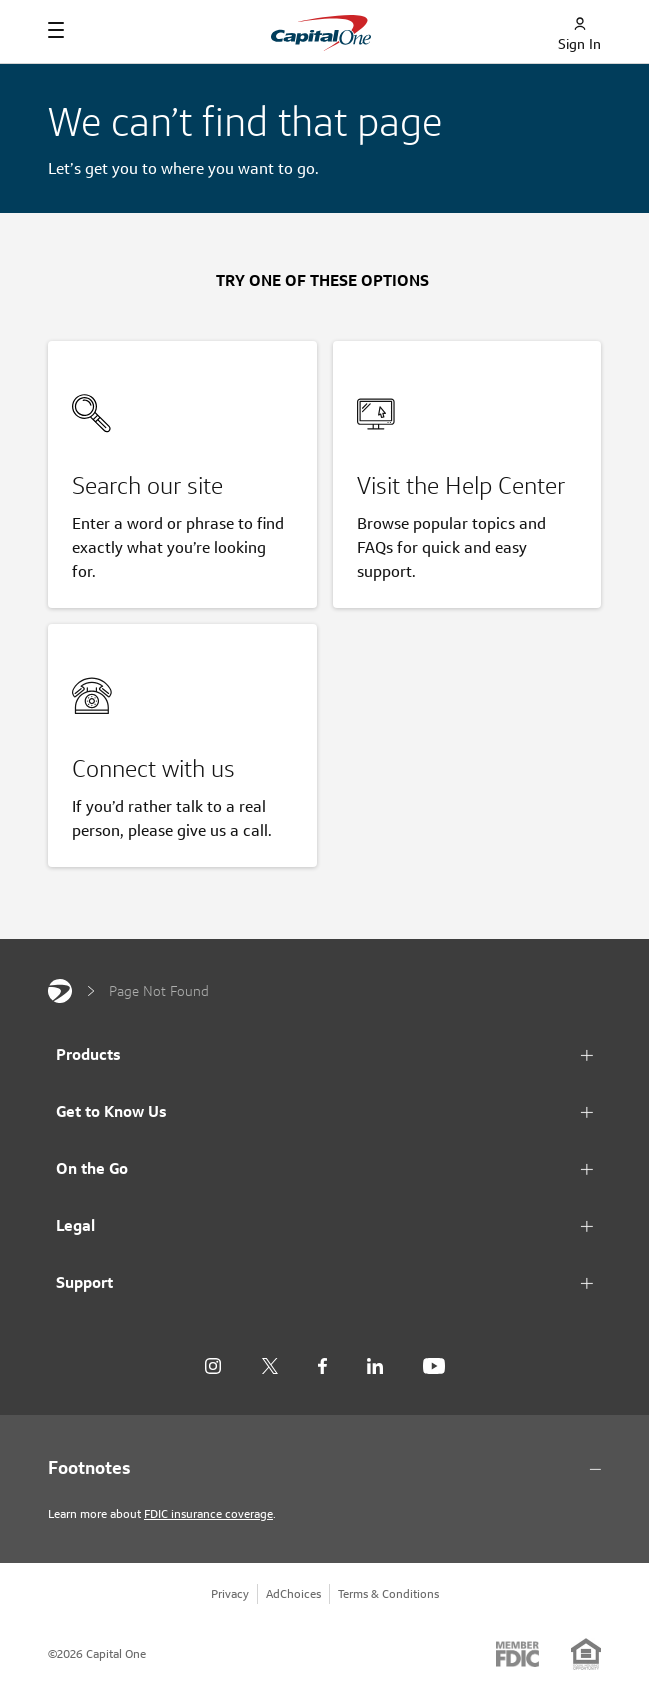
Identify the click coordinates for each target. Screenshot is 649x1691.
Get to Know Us (111, 1111)
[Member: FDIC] (517, 1654)
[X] (269, 1366)
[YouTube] (434, 1366)
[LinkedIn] (375, 1366)
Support (84, 1282)
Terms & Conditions (388, 1593)
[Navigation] (56, 30)
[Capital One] (60, 991)
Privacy (230, 1593)
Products (88, 1054)
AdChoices (293, 1593)
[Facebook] (322, 1366)
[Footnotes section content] (324, 1468)
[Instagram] (213, 1366)
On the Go (92, 1168)
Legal (75, 1225)
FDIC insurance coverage (208, 1513)
